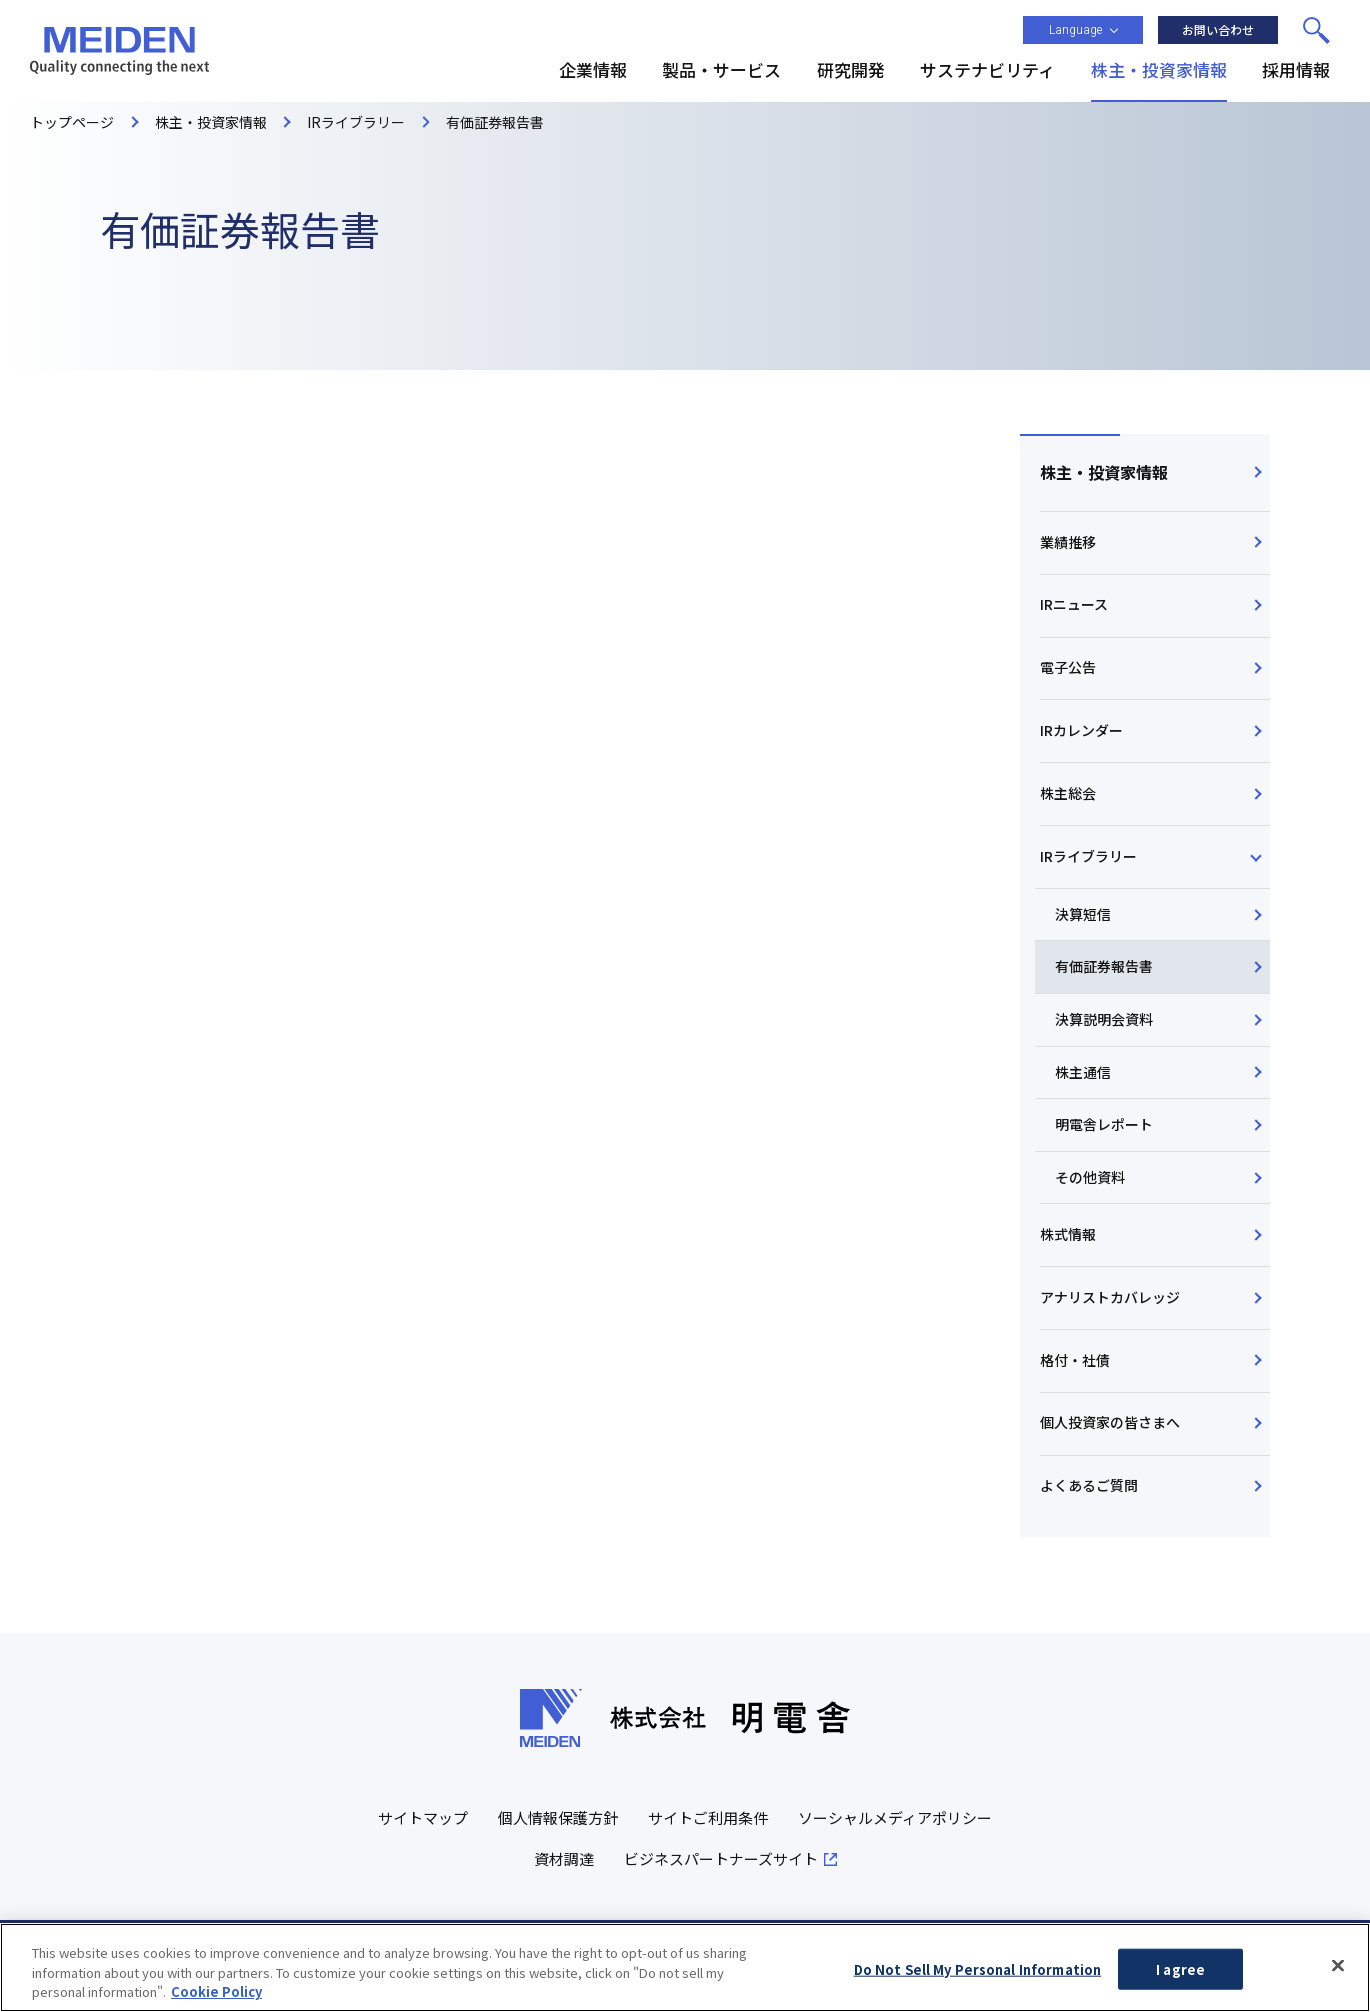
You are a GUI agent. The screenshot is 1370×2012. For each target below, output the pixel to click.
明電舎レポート (1104, 1124)
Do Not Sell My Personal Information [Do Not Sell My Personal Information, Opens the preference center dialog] (978, 1968)
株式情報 (1068, 1234)
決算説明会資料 (1104, 1019)
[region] (685, 1967)
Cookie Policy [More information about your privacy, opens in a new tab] (216, 1991)
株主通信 (1083, 1072)
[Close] (1338, 1965)
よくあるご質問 (1089, 1485)
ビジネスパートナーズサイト (721, 1859)
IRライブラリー (1088, 856)
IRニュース (1074, 604)
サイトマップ (423, 1818)
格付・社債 (1075, 1360)
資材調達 (564, 1859)
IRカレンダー (1081, 730)
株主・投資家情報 (1104, 472)
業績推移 (1068, 542)
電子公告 (1068, 667)
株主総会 (1068, 793)
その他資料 (1090, 1177)
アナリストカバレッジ (1110, 1297)
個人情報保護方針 (558, 1818)
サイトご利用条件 (708, 1818)
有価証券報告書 (1104, 967)
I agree (1180, 1968)
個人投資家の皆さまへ (1110, 1423)
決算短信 (1083, 914)
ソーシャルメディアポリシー (895, 1818)
